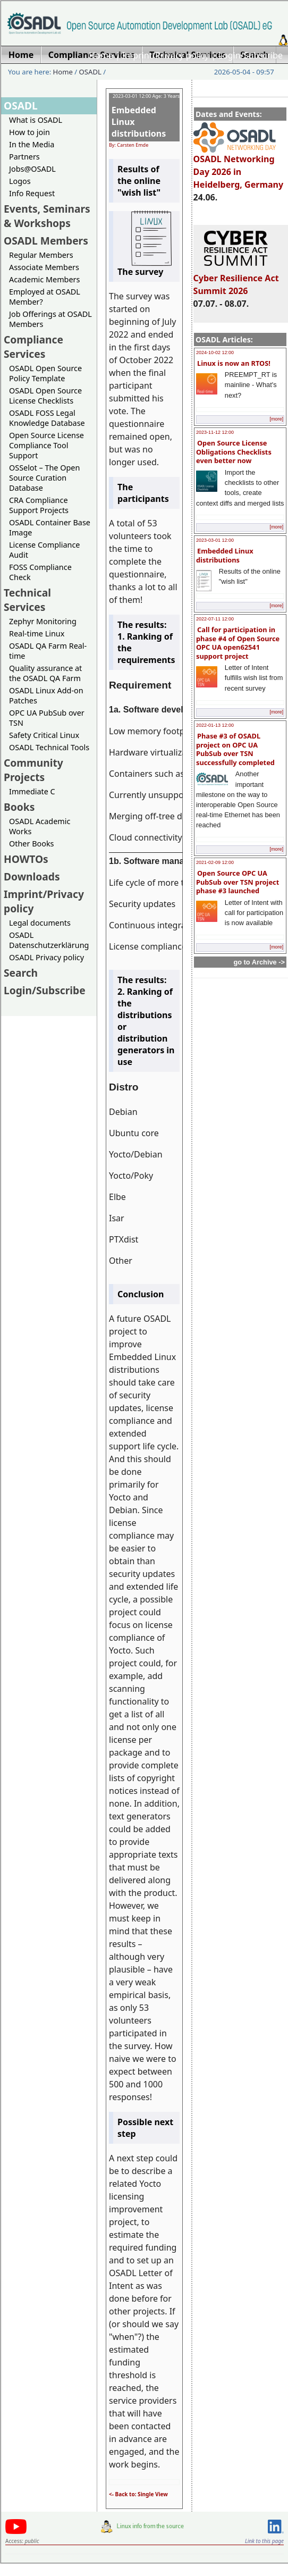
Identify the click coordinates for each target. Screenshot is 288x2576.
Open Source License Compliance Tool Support (46, 445)
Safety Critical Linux (44, 735)
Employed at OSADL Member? (44, 297)
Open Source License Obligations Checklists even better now (234, 451)
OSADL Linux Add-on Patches (46, 695)
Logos (20, 181)
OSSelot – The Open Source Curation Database (44, 478)
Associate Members (44, 267)
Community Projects (33, 770)
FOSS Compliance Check (40, 572)
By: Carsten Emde (128, 144)
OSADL (90, 72)
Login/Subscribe (250, 55)
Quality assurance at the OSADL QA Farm (45, 673)
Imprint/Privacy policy (165, 55)
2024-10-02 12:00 (215, 352)
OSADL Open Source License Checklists (45, 395)
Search (21, 973)
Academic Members (44, 279)
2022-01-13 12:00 (215, 725)
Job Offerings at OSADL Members (50, 319)
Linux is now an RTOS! (233, 363)
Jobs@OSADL (32, 169)
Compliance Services (33, 346)
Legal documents (40, 923)
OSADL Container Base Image (49, 527)
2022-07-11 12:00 (215, 619)
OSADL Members (46, 240)
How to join (29, 132)
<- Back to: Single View (138, 2494)
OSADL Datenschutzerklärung (49, 940)
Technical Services (27, 599)
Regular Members (41, 255)
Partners (24, 157)
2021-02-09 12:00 (215, 862)
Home (101, 55)
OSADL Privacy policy (46, 957)
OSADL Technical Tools (49, 747)
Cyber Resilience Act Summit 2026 (236, 280)
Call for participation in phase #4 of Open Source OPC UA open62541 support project (237, 643)
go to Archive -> (259, 962)
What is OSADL (35, 120)
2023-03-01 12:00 (215, 540)
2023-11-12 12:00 (215, 432)
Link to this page (264, 2541)
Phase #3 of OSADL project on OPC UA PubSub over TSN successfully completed (235, 749)
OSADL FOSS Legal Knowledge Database (47, 418)
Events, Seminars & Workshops (47, 216)
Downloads (32, 876)
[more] (276, 419)
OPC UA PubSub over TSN (46, 718)
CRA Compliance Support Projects (39, 505)
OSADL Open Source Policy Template (45, 373)
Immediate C (32, 791)
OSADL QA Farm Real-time (48, 651)
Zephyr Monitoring (43, 621)
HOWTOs (26, 859)
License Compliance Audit (44, 550)
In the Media (31, 144)
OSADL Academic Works (39, 826)
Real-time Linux (36, 633)
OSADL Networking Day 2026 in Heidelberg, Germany (238, 167)
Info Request (32, 193)
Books (19, 807)
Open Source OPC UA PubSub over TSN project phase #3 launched (237, 881)
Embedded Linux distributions (224, 555)
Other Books (31, 843)
